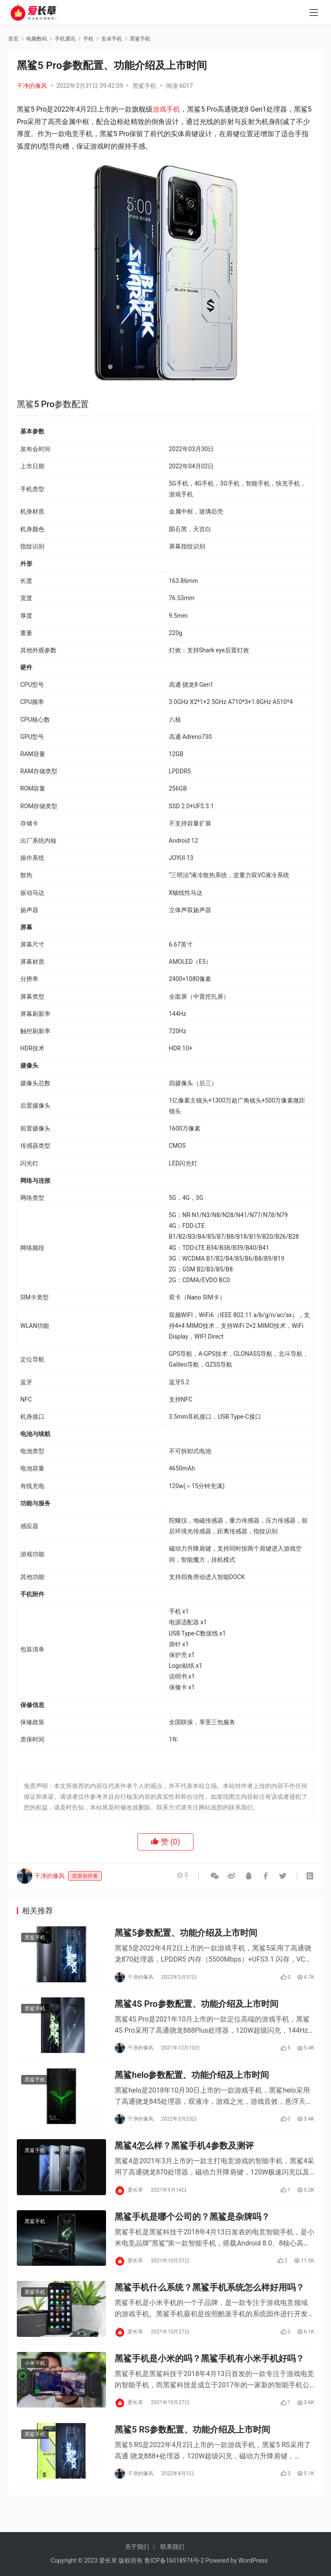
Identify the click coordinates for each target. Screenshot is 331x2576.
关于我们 (137, 2546)
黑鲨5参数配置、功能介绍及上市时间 (186, 1934)
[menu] (314, 14)
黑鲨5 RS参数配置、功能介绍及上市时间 (192, 2448)
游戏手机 (166, 109)
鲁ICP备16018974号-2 (174, 2560)
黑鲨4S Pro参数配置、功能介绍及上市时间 (196, 2008)
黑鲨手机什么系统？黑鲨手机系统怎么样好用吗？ (209, 2301)
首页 (13, 39)
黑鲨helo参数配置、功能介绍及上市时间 (192, 2081)
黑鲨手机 (144, 85)
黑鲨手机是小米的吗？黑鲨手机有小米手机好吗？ (209, 2375)
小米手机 (35, 2380)
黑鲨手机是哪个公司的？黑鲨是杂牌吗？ (192, 2228)
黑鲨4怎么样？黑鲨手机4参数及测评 (184, 2154)
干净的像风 (32, 85)
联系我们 (172, 2546)
